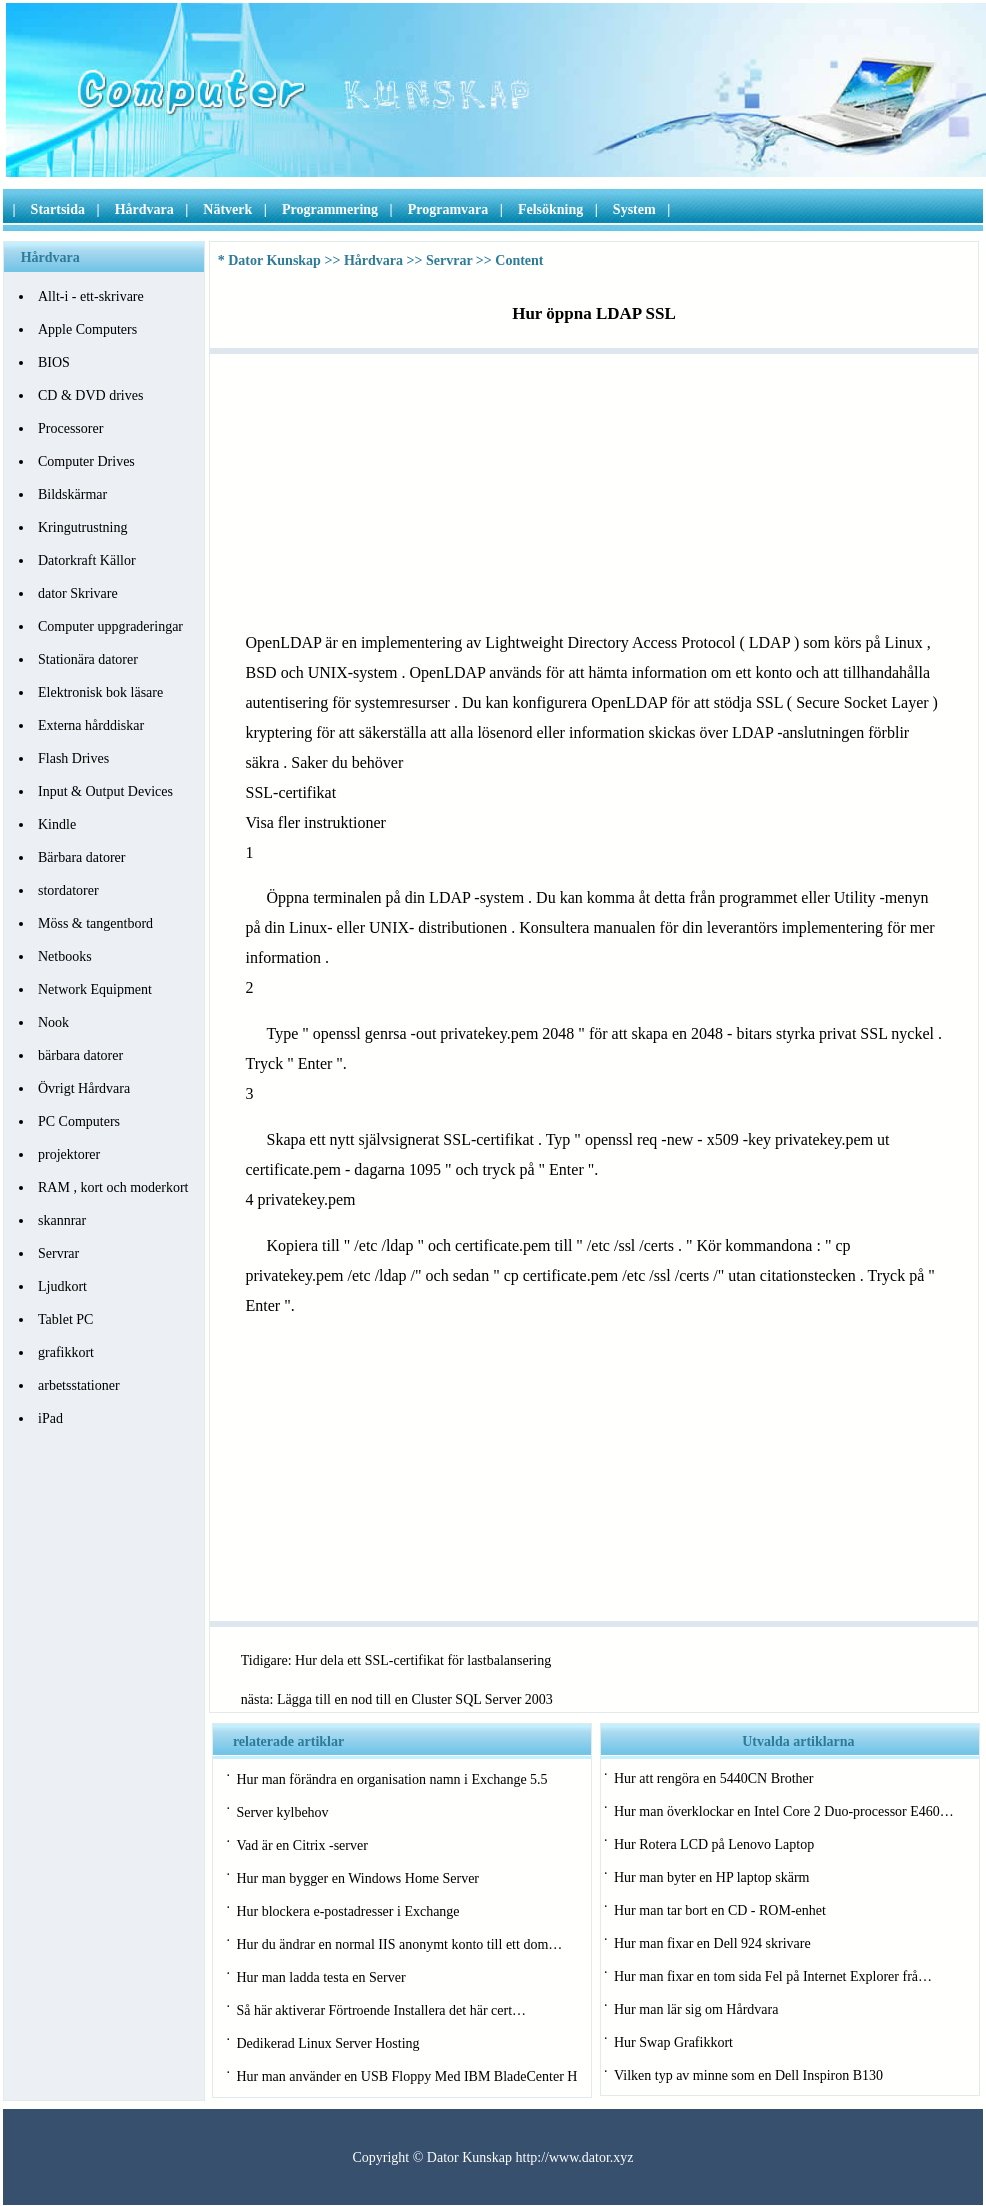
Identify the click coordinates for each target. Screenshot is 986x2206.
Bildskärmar (72, 494)
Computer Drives (86, 461)
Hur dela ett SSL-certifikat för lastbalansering (423, 1660)
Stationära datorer (88, 659)
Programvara (448, 209)
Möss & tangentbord (95, 923)
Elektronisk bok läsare (100, 692)
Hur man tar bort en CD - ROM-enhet (720, 1910)
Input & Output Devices (105, 791)
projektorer (69, 1154)
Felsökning (550, 209)
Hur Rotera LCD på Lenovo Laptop (714, 1844)
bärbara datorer (80, 1055)
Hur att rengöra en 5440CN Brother (713, 1778)
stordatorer (68, 890)
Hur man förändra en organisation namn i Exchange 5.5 (391, 1779)
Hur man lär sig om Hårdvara (696, 2009)
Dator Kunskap (274, 260)
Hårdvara (144, 209)
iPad (50, 1418)
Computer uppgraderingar (110, 626)
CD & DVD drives (90, 395)
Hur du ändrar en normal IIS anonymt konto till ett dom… (399, 1944)
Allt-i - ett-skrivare (91, 296)
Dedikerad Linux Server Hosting (327, 2043)
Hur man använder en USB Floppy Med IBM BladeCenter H (406, 2076)
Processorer (70, 428)
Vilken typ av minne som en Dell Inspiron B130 (748, 2075)
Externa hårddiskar (91, 725)
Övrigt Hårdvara (84, 1088)
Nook (53, 1022)
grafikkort (66, 1352)
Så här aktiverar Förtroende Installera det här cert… (381, 2010)
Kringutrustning (82, 527)
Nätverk (227, 209)
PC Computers (79, 1121)
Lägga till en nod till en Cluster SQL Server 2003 (415, 1699)
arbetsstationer (79, 1385)
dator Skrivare (78, 593)
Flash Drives (73, 758)
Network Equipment (95, 989)
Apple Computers (87, 329)
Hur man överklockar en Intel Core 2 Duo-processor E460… (784, 1811)
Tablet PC (65, 1319)
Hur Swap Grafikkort (673, 2042)
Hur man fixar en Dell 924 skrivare (712, 1943)
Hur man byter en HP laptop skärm (711, 1877)
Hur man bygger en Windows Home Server (357, 1878)
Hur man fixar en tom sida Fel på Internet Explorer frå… (773, 1976)
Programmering (330, 209)
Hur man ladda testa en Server (320, 1977)
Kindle (57, 824)
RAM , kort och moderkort (113, 1187)
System (634, 209)
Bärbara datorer (81, 857)
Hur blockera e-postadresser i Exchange (347, 1911)
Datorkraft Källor (87, 560)
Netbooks (65, 956)
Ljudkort (62, 1286)
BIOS (54, 362)
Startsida (58, 209)
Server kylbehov (282, 1812)
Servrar (58, 1253)
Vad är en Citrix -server (301, 1845)
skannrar (62, 1220)
